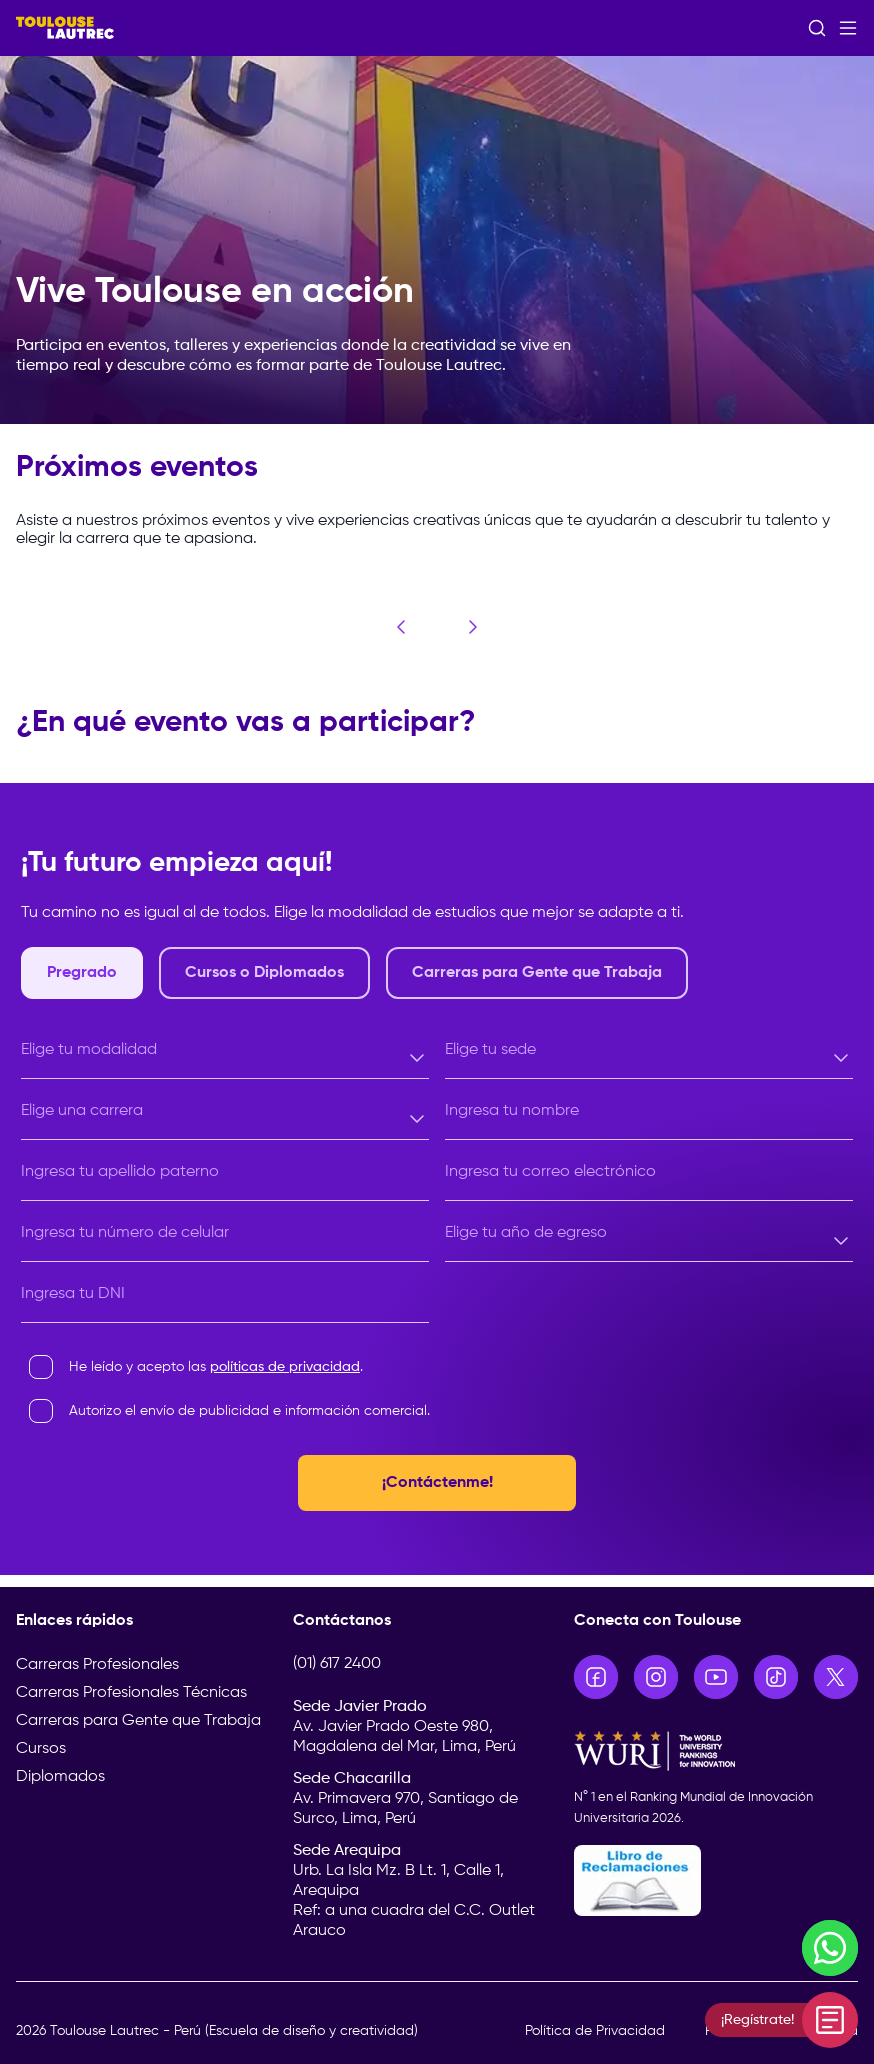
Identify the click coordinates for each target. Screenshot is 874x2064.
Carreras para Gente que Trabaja (138, 1721)
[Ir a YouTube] (716, 1677)
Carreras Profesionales (97, 1665)
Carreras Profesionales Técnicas (131, 1693)
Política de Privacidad (595, 2031)
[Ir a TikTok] (776, 1677)
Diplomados (60, 1777)
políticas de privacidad (285, 1367)
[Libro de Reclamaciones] (716, 1880)
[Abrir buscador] (817, 28)
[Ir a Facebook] (596, 1677)
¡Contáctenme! (437, 1483)
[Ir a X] (836, 1677)
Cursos (41, 1749)
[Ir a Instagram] (656, 1677)
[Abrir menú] (848, 28)
